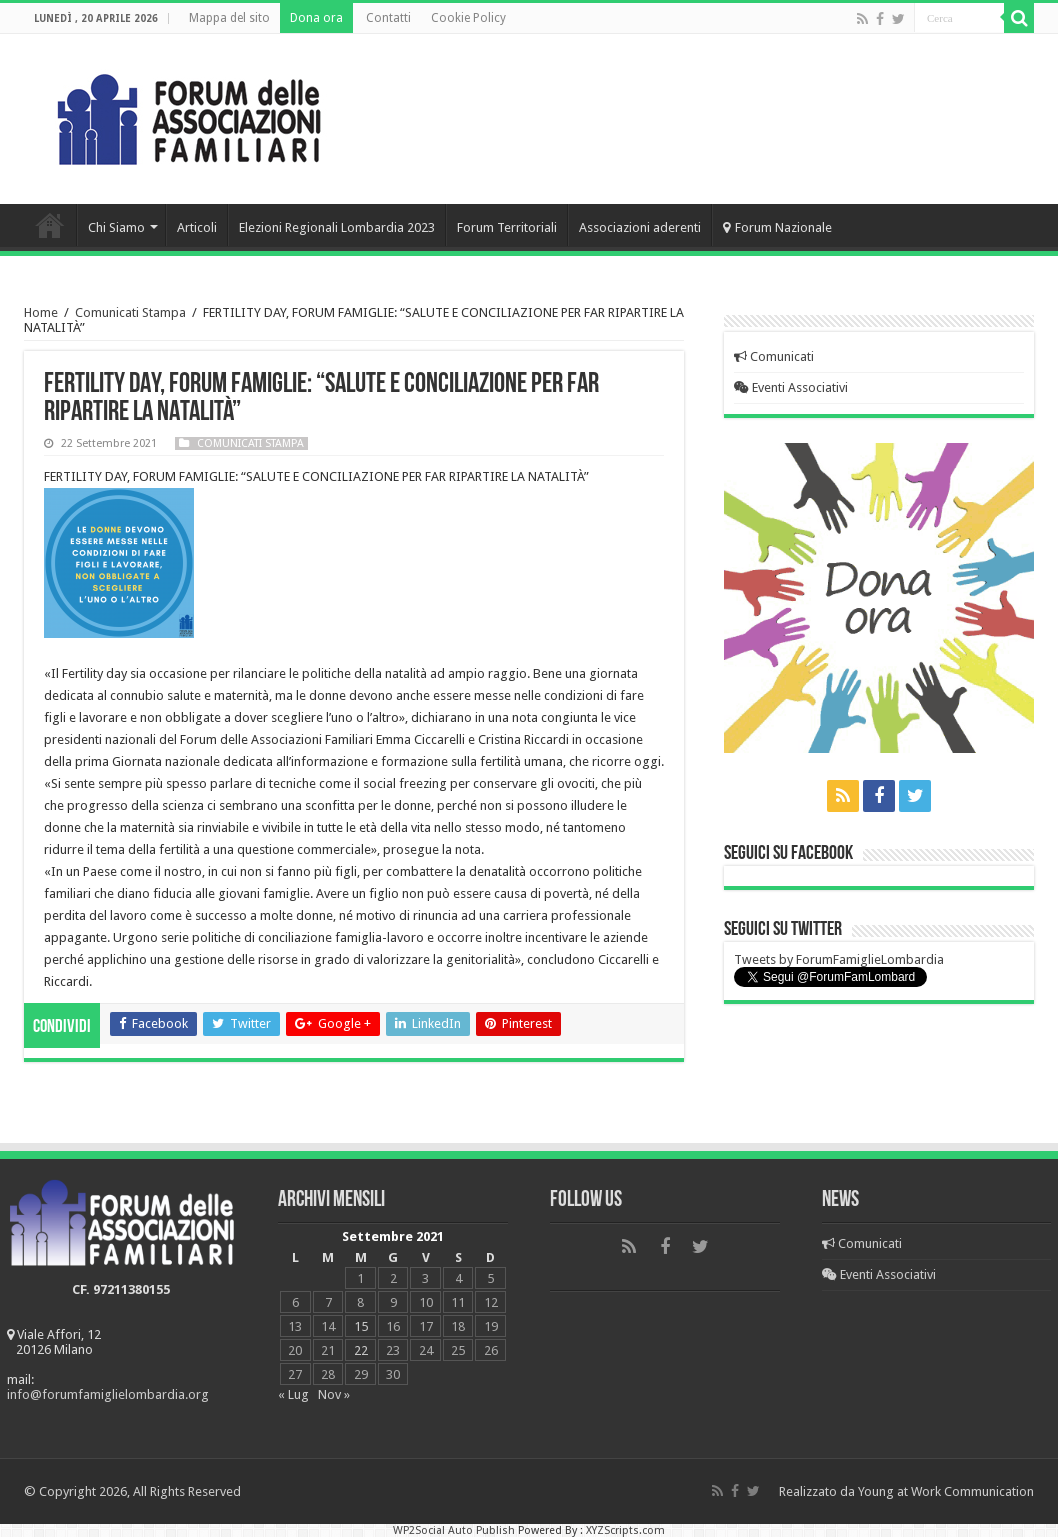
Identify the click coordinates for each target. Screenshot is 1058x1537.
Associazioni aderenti (640, 227)
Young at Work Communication (946, 1491)
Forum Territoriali (507, 227)
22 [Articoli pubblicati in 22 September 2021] (361, 1350)
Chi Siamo (116, 227)
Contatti (388, 18)
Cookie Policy (468, 18)
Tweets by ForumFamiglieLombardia (839, 959)
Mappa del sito (229, 18)
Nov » (334, 1394)
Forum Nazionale (777, 227)
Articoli (197, 227)
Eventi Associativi (791, 387)
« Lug (293, 1394)
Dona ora (316, 18)
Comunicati (774, 356)
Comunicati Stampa (130, 312)
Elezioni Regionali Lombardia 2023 (337, 227)
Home (50, 225)
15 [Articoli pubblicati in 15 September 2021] (361, 1326)
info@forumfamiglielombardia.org (108, 1394)
